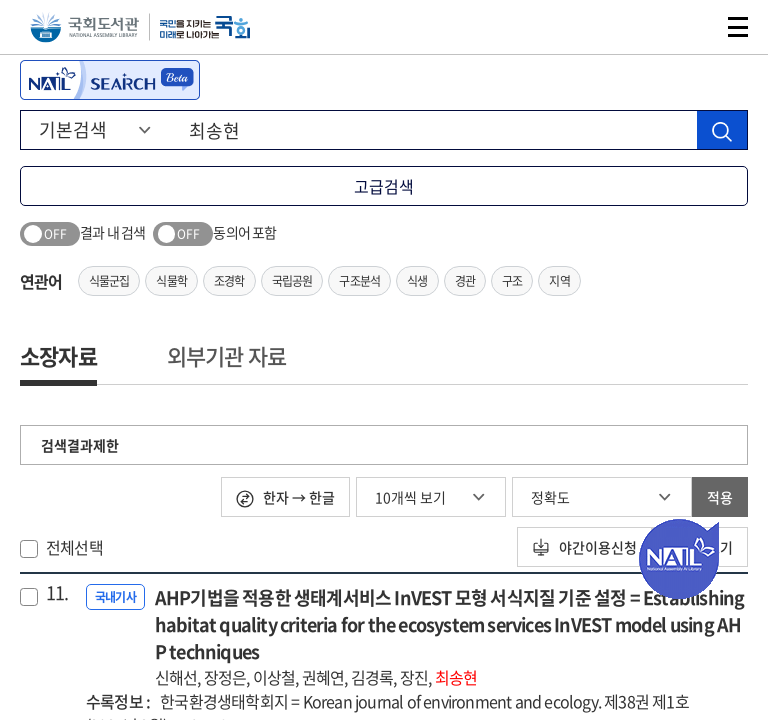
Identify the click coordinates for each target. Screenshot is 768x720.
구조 (512, 281)
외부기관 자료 (226, 355)
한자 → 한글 (285, 497)
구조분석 (359, 281)
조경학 (229, 281)
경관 (465, 281)
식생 (417, 281)
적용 (720, 497)
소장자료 (58, 355)
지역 (559, 281)
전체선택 (74, 547)
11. (57, 593)
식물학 (171, 281)
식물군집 (109, 281)
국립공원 (292, 281)
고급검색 (384, 186)
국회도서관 (84, 27)
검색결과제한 (80, 445)
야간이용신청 (584, 547)
